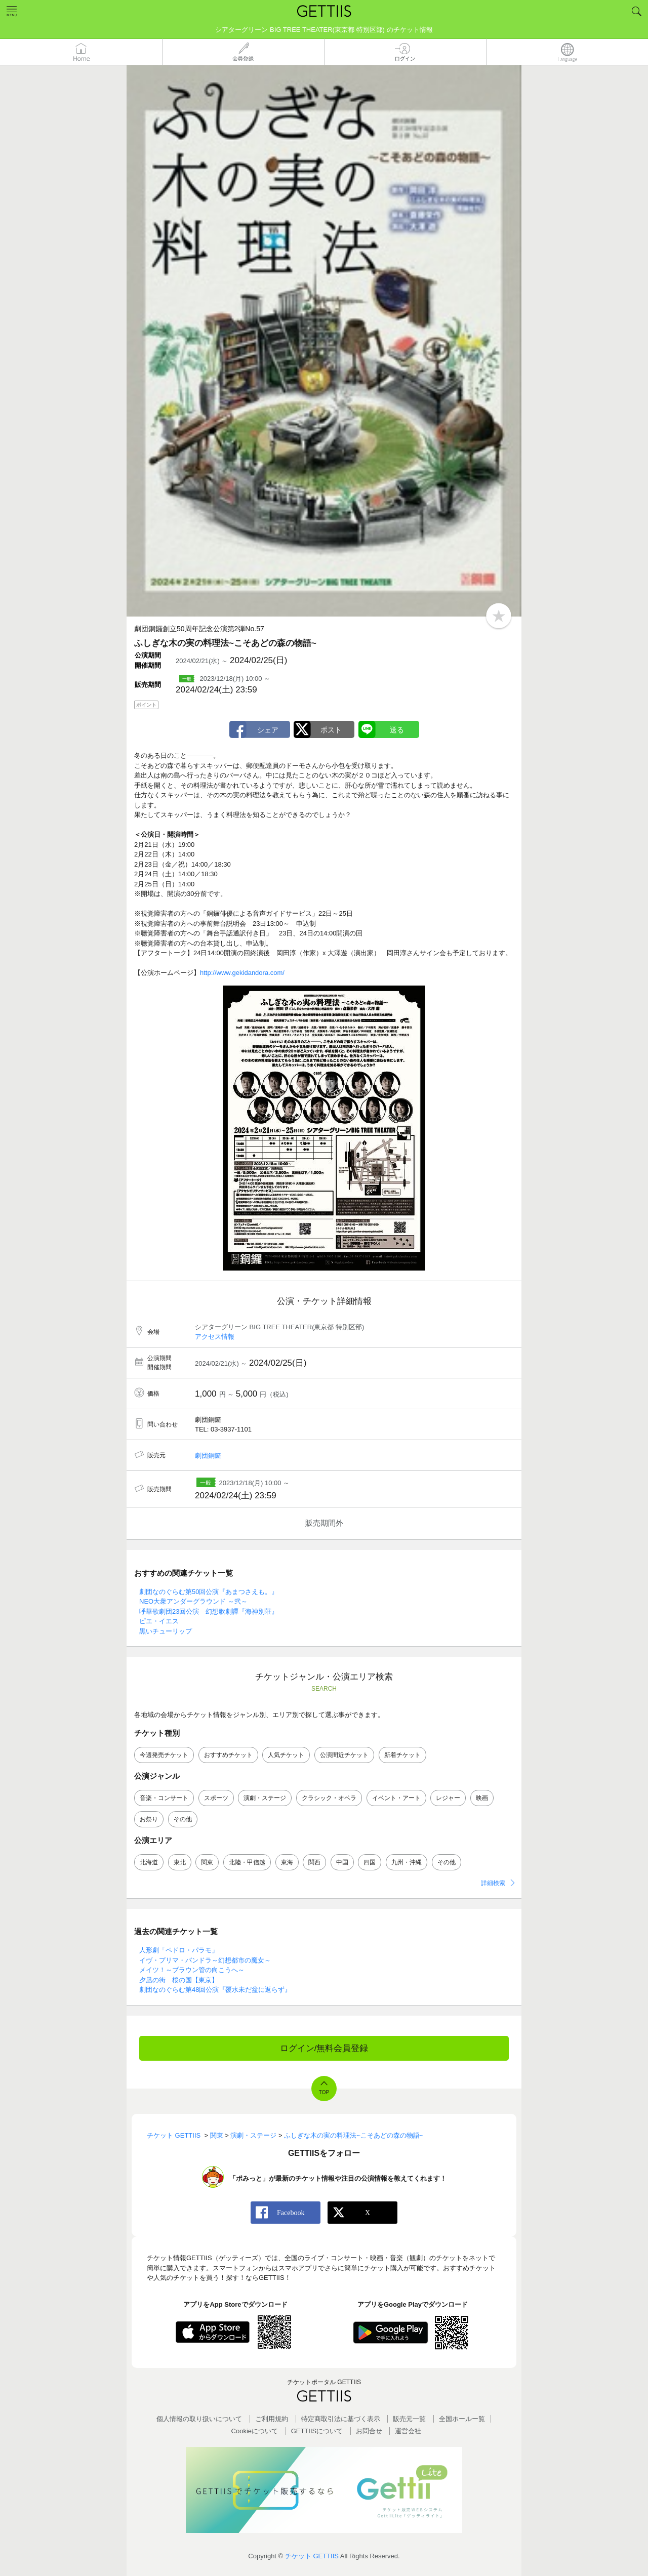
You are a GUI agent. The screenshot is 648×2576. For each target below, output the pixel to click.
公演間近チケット (344, 1755)
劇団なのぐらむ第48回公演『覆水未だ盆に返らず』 (215, 1989)
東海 (287, 1862)
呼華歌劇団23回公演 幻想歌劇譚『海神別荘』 (208, 1611)
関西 (314, 1862)
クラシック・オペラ (329, 1798)
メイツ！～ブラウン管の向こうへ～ (192, 1970)
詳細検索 (493, 1883)
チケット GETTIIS (312, 2556)
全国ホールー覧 (462, 2419)
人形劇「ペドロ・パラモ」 (178, 1950)
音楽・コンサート (164, 1798)
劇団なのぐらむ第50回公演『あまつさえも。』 (208, 1592)
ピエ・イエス (159, 1621)
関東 (207, 1862)
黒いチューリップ (165, 1631)
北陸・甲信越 (247, 1862)
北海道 (149, 1862)
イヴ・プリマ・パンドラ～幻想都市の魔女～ (205, 1960)
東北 (180, 1862)
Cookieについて (254, 2431)
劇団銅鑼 (208, 1455)
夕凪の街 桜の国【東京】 (178, 1980)
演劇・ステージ (265, 1798)
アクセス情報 (214, 1336)
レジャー (448, 1798)
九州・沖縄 (406, 1862)
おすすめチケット (228, 1755)
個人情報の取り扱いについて (199, 2419)
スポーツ (216, 1798)
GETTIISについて (317, 2431)
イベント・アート (396, 1798)
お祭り (149, 1819)
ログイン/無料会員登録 (324, 2048)
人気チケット (286, 1755)
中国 (342, 1862)
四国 (369, 1862)
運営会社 (408, 2431)
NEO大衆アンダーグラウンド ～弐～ (193, 1601)
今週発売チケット (164, 1755)
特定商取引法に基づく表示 (340, 2419)
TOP (324, 2092)
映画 (482, 1798)
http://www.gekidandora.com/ (242, 972)
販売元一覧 (409, 2419)
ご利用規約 (271, 2419)
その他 (183, 1819)
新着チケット (402, 1755)
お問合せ (369, 2431)
